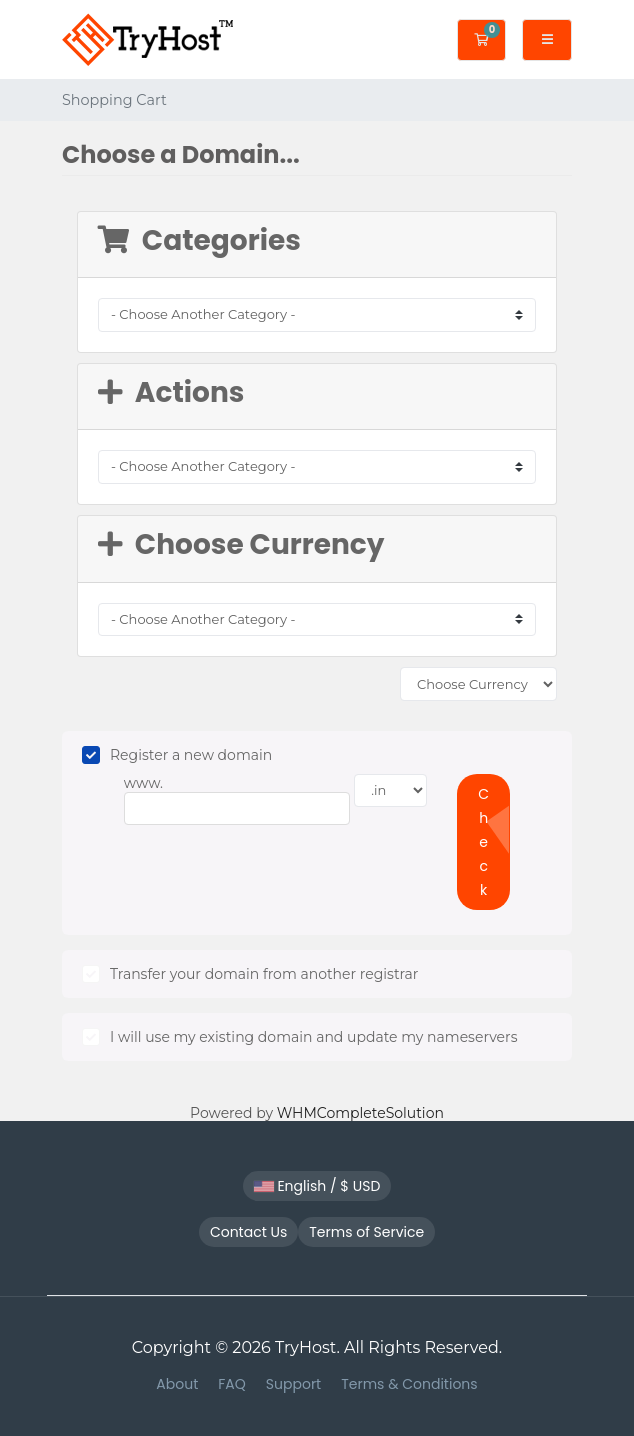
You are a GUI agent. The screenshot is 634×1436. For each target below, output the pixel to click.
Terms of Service (366, 1232)
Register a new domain (177, 755)
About (177, 1384)
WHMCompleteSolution (360, 1113)
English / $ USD (317, 1186)
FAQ (232, 1384)
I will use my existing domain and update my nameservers (299, 1037)
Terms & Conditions (409, 1384)
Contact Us (248, 1232)
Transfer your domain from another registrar (250, 974)
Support (293, 1384)
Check (483, 842)
